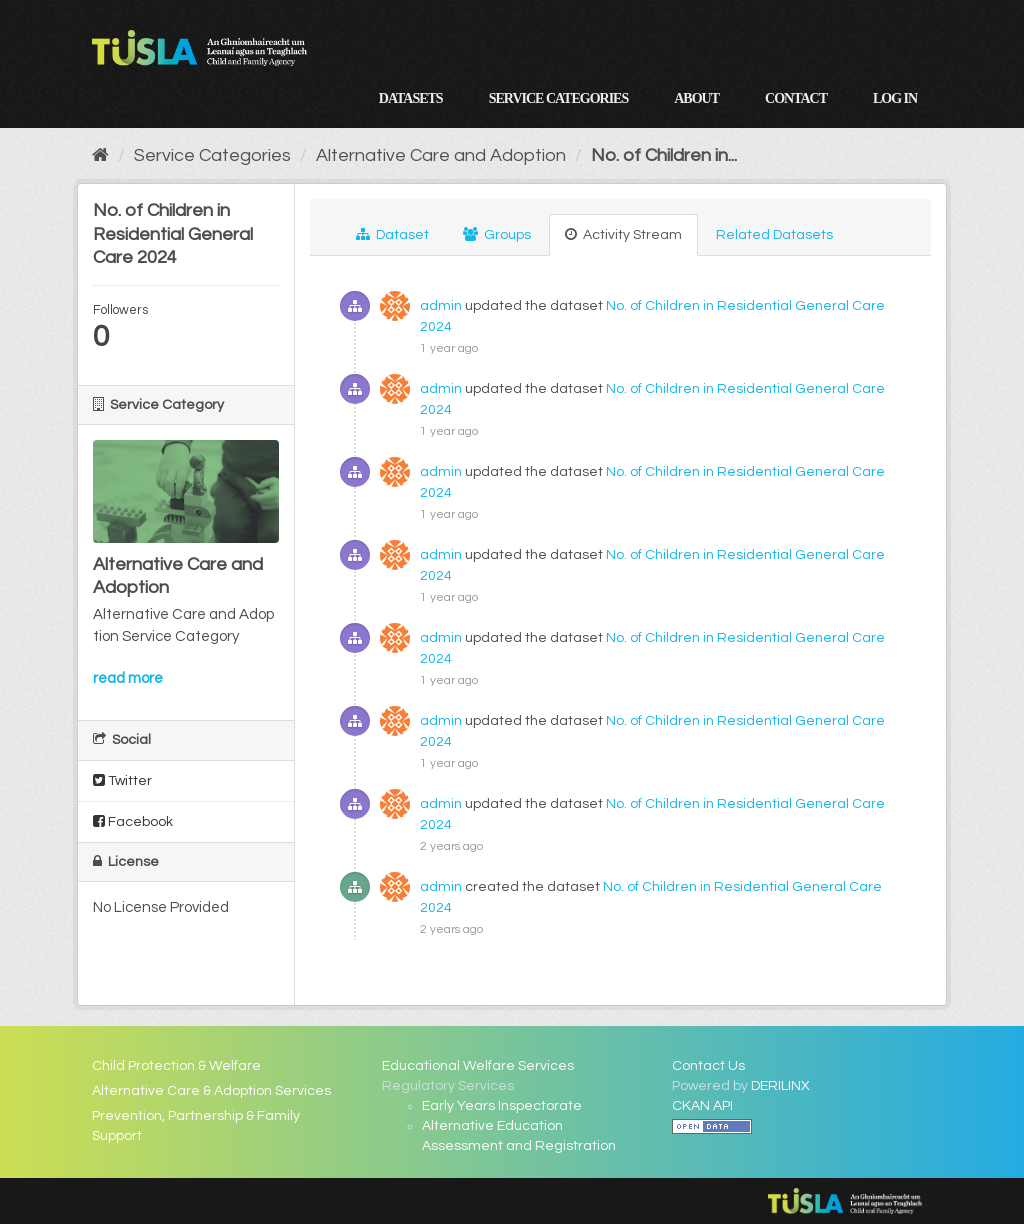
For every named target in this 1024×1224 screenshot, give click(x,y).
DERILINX (780, 1086)
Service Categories (559, 98)
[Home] (100, 155)
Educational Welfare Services (478, 1066)
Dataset (392, 234)
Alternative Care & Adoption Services (211, 1091)
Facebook (133, 821)
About (696, 98)
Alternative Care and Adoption (441, 155)
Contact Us (708, 1066)
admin (441, 306)
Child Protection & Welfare (176, 1066)
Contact (796, 98)
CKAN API (702, 1106)
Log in (895, 98)
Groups (497, 234)
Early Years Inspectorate (502, 1106)
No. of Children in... (664, 155)
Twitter (122, 780)
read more (128, 678)
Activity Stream (623, 234)
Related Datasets (774, 235)
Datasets (411, 98)
